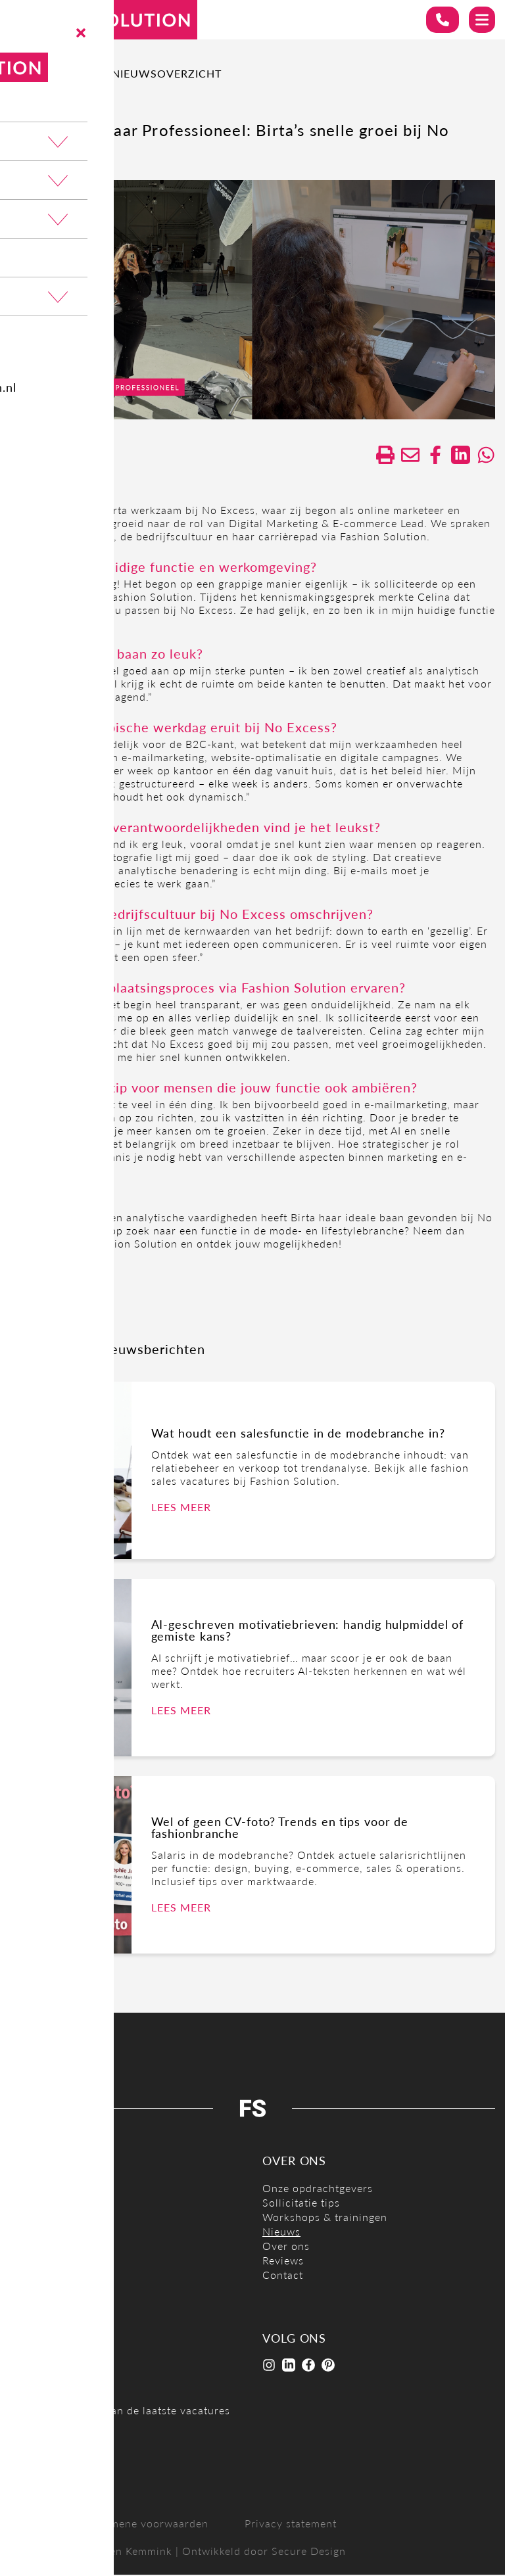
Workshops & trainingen (324, 2218)
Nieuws (281, 2232)
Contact (282, 2276)
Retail (24, 2261)
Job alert (52, 2459)
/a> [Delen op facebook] (433, 455)
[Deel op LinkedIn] (459, 455)
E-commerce (42, 2189)
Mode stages (42, 2305)
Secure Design (309, 2552)
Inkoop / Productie (58, 2218)
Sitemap (30, 2524)
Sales (23, 2276)
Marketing (36, 2232)
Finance (30, 2203)
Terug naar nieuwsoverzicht (121, 73)
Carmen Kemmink (127, 2552)
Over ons (286, 2247)
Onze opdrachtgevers (317, 2189)
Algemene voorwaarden (147, 2524)
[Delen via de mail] (406, 455)
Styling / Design (51, 2290)
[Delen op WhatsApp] (485, 455)
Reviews (283, 2261)
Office (26, 2247)
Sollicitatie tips (301, 2203)
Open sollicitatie (52, 2319)
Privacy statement (291, 2524)
